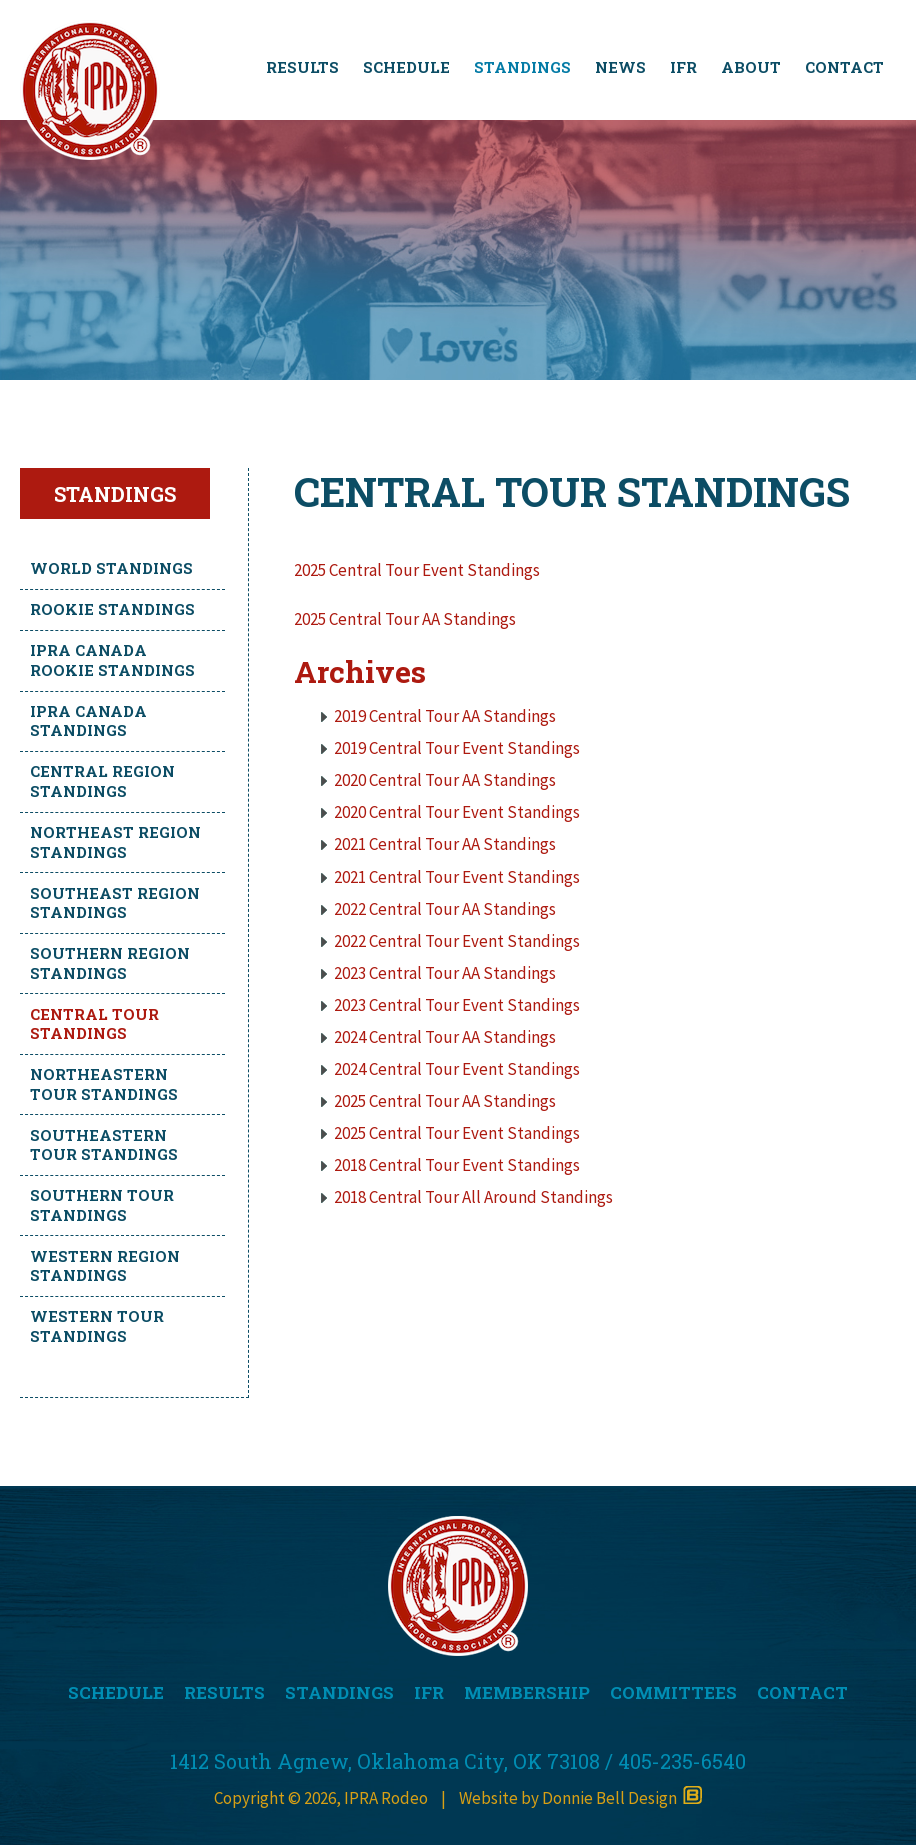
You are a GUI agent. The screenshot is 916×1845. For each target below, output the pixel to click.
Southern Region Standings (110, 963)
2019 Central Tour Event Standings (457, 748)
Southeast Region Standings (115, 903)
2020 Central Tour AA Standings (445, 780)
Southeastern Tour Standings (104, 1145)
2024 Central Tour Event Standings (457, 1069)
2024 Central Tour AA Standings (445, 1037)
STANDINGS (522, 67)
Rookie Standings (112, 609)
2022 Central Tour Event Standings (457, 941)
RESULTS (302, 67)
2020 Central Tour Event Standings (457, 812)
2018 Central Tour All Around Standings (473, 1197)
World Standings (111, 568)
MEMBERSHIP (527, 1692)
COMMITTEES (673, 1692)
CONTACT (844, 67)
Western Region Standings (105, 1266)
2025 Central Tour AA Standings (405, 619)
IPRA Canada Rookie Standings (112, 660)
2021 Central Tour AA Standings (445, 844)
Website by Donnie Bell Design (580, 1798)
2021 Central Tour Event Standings (457, 877)
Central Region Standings (102, 781)
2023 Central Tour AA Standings (445, 973)
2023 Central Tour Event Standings (457, 1005)
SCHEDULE (406, 67)
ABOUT (751, 67)
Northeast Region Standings (115, 842)
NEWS (620, 67)
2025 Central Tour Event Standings (417, 570)
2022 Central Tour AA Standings (445, 909)
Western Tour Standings (97, 1326)
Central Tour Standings (94, 1024)
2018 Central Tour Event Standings (457, 1165)
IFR (683, 67)
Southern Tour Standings (102, 1205)
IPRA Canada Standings (88, 721)
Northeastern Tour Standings (104, 1084)
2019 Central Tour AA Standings (445, 716)
